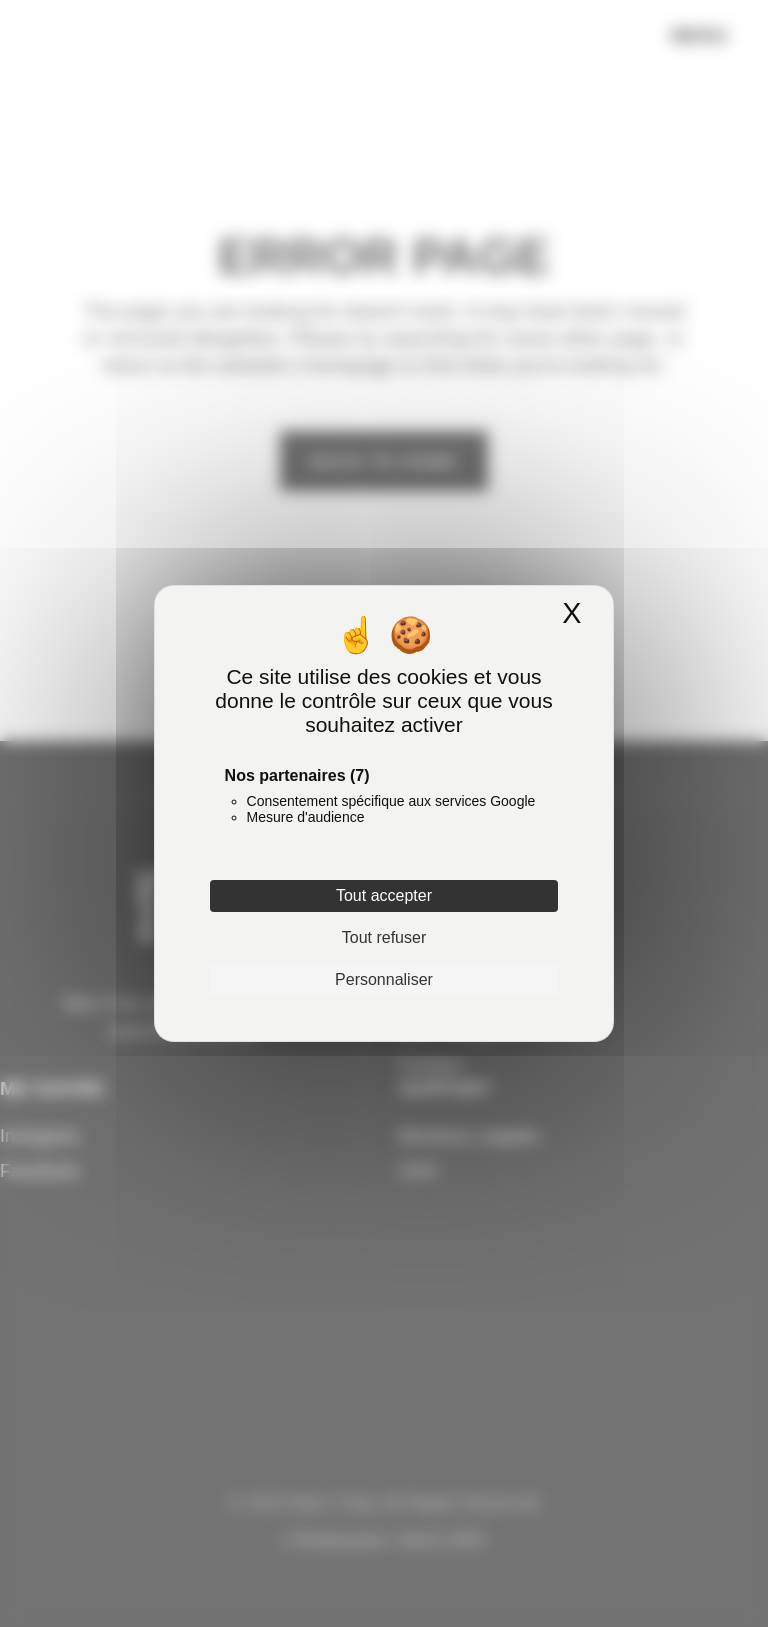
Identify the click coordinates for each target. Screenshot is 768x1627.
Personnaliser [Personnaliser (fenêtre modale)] (384, 979)
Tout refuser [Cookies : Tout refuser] (384, 937)
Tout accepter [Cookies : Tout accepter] (384, 895)
